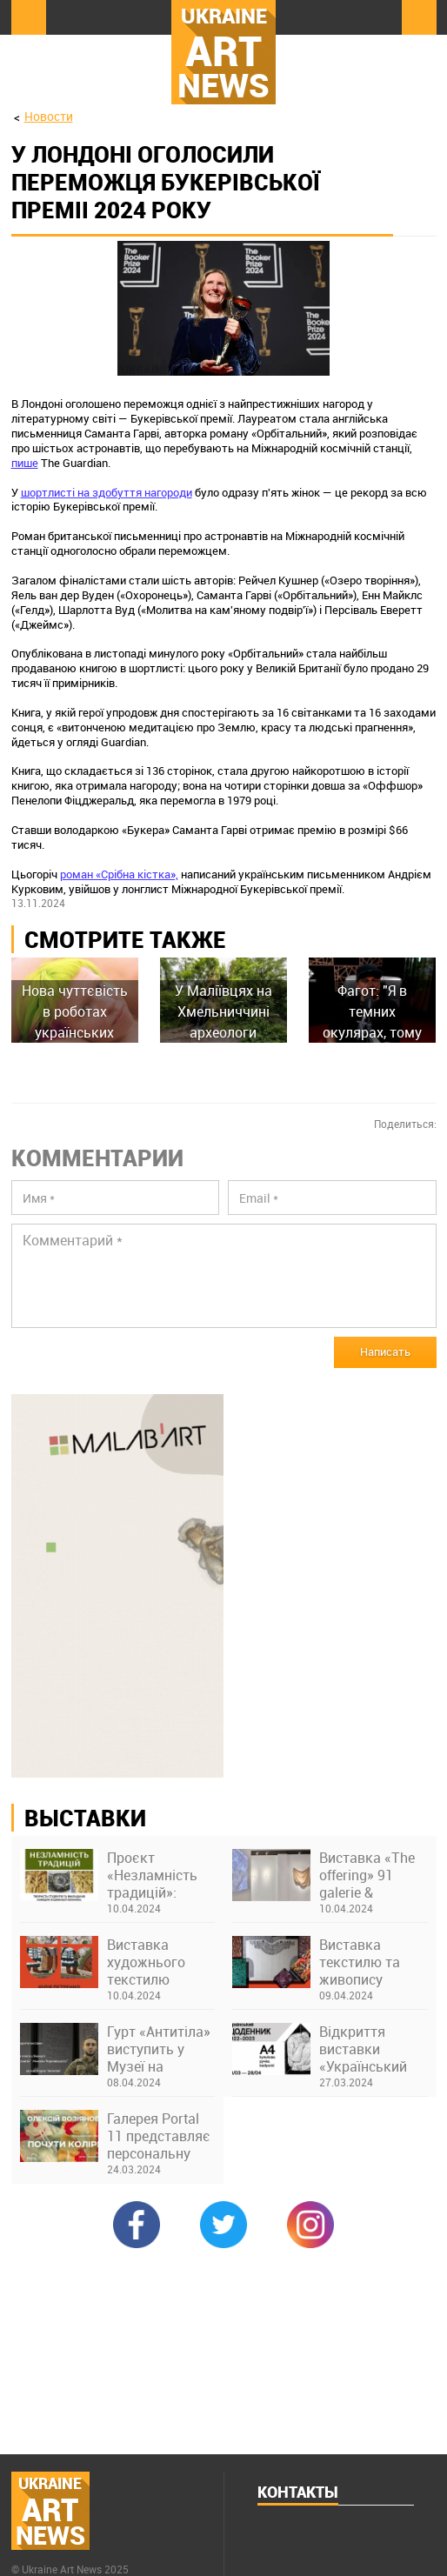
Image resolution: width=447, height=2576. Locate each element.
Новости (48, 116)
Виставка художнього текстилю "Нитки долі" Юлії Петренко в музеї (158, 1962)
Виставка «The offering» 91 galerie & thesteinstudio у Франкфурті (368, 1875)
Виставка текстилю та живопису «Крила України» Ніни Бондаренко (373, 1962)
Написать (385, 1351)
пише (24, 462)
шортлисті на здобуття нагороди (106, 492)
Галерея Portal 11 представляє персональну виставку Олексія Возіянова (158, 2136)
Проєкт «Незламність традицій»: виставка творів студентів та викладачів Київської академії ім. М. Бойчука (160, 1875)
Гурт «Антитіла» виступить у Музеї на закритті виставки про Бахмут (158, 2049)
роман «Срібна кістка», (119, 874)
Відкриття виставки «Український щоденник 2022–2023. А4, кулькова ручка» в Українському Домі (368, 2049)
